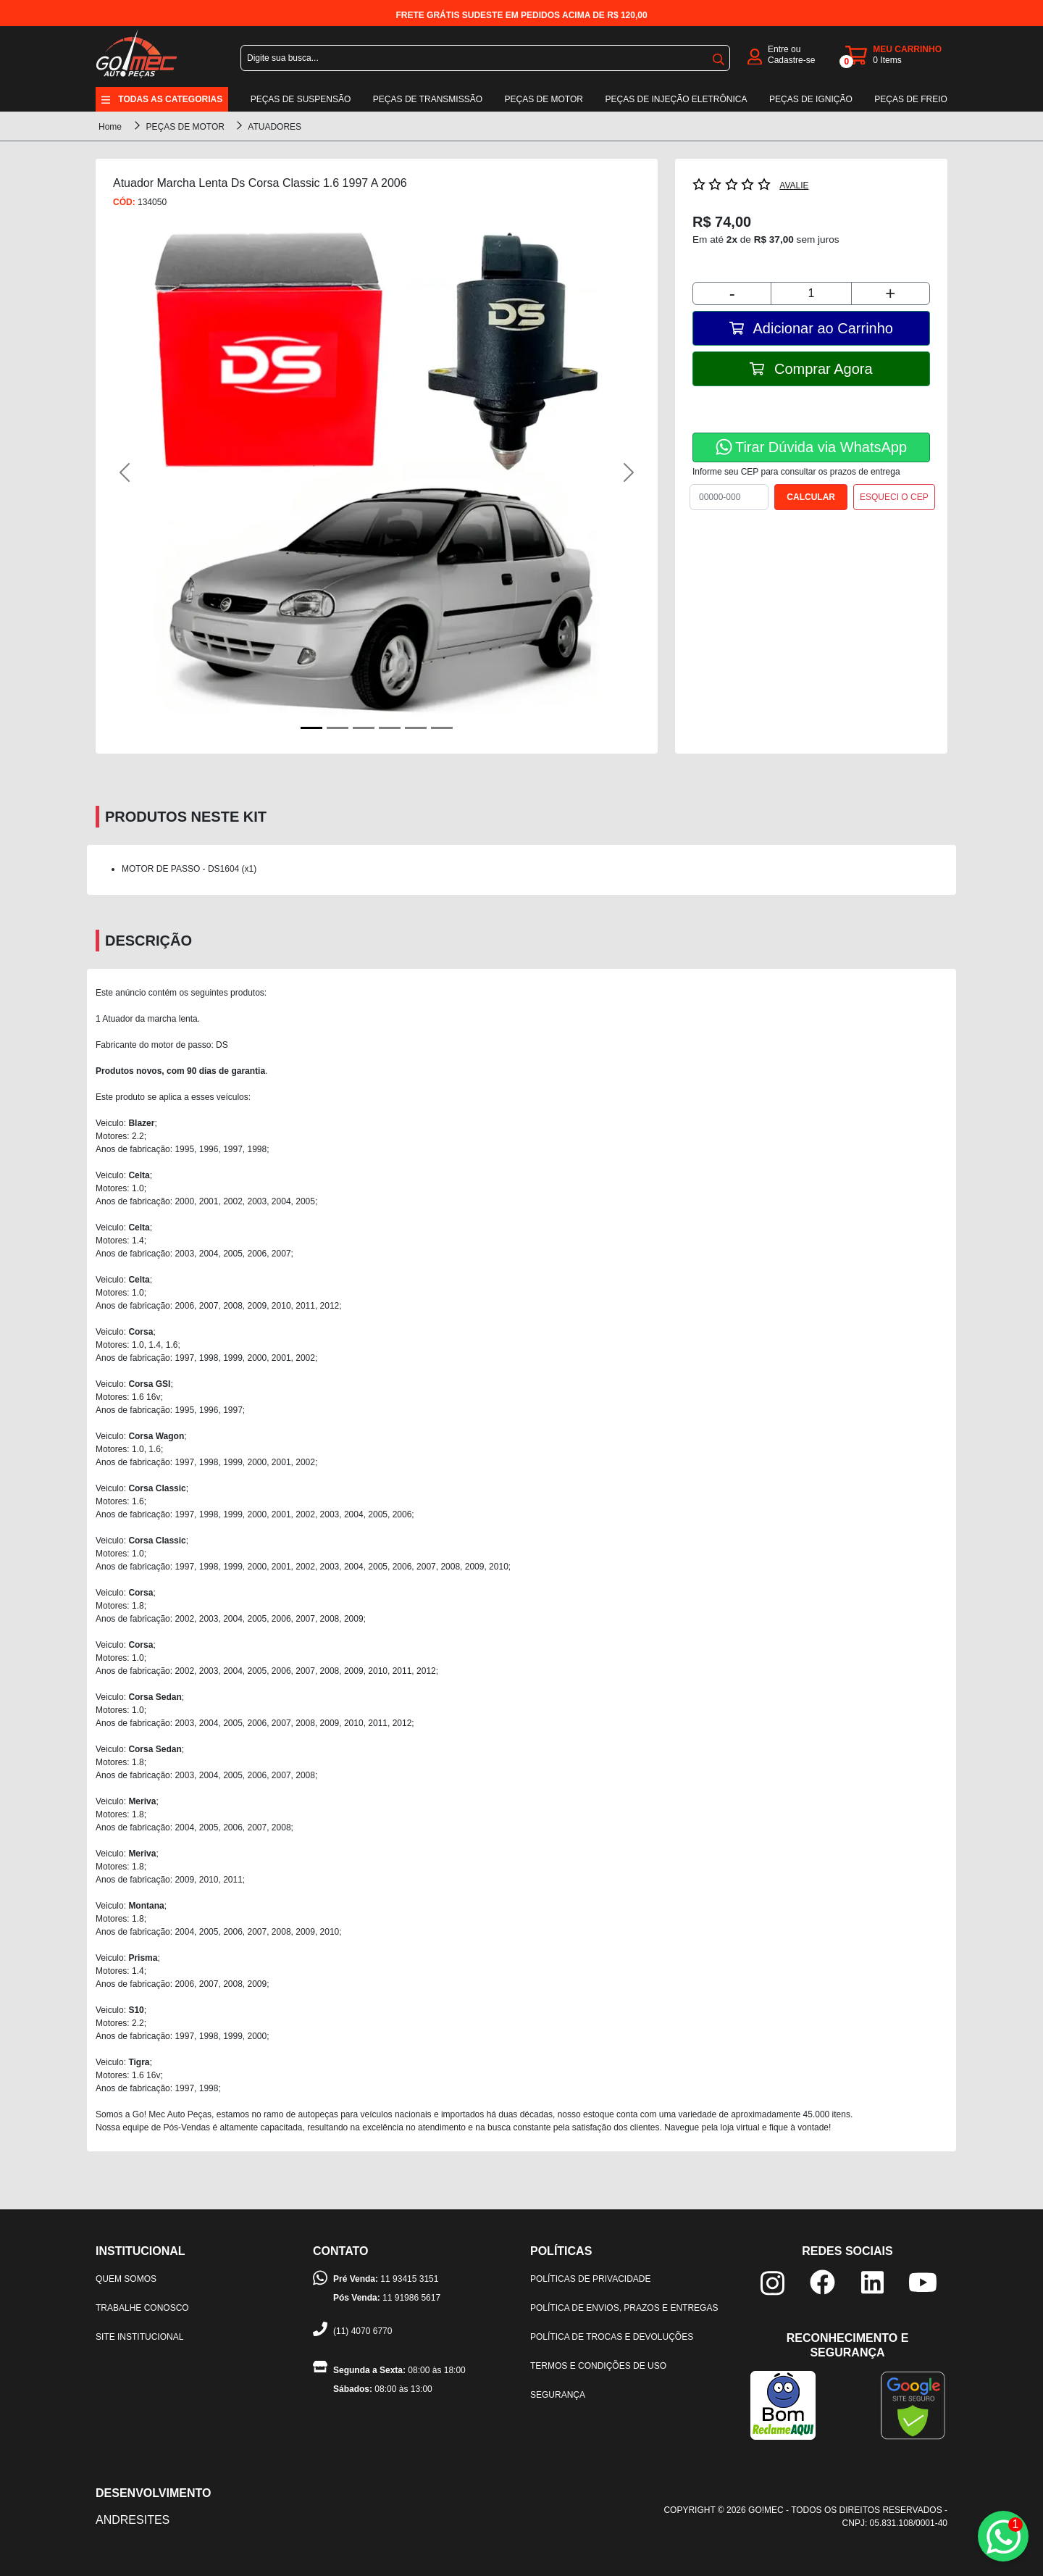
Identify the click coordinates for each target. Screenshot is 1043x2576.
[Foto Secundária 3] (390, 728)
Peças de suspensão (301, 99)
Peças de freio (910, 99)
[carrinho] (896, 55)
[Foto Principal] (311, 728)
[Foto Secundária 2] (363, 728)
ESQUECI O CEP (894, 497)
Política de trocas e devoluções (611, 2337)
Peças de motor (544, 99)
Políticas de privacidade (590, 2279)
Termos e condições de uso (598, 2366)
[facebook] (822, 2281)
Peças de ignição (811, 99)
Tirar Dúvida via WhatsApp (811, 446)
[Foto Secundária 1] (337, 728)
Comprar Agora (811, 369)
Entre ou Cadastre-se (791, 54)
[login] (754, 55)
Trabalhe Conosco (142, 2308)
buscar (718, 59)
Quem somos (126, 2279)
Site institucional (139, 2337)
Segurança (557, 2395)
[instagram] (772, 2282)
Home (110, 127)
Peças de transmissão (427, 99)
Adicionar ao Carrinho (811, 328)
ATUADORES (274, 127)
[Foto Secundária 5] (442, 728)
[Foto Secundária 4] (416, 728)
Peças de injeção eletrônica (676, 99)
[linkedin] (872, 2281)
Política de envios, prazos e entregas (624, 2308)
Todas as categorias (170, 99)
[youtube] (922, 2281)
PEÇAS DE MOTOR (186, 127)
